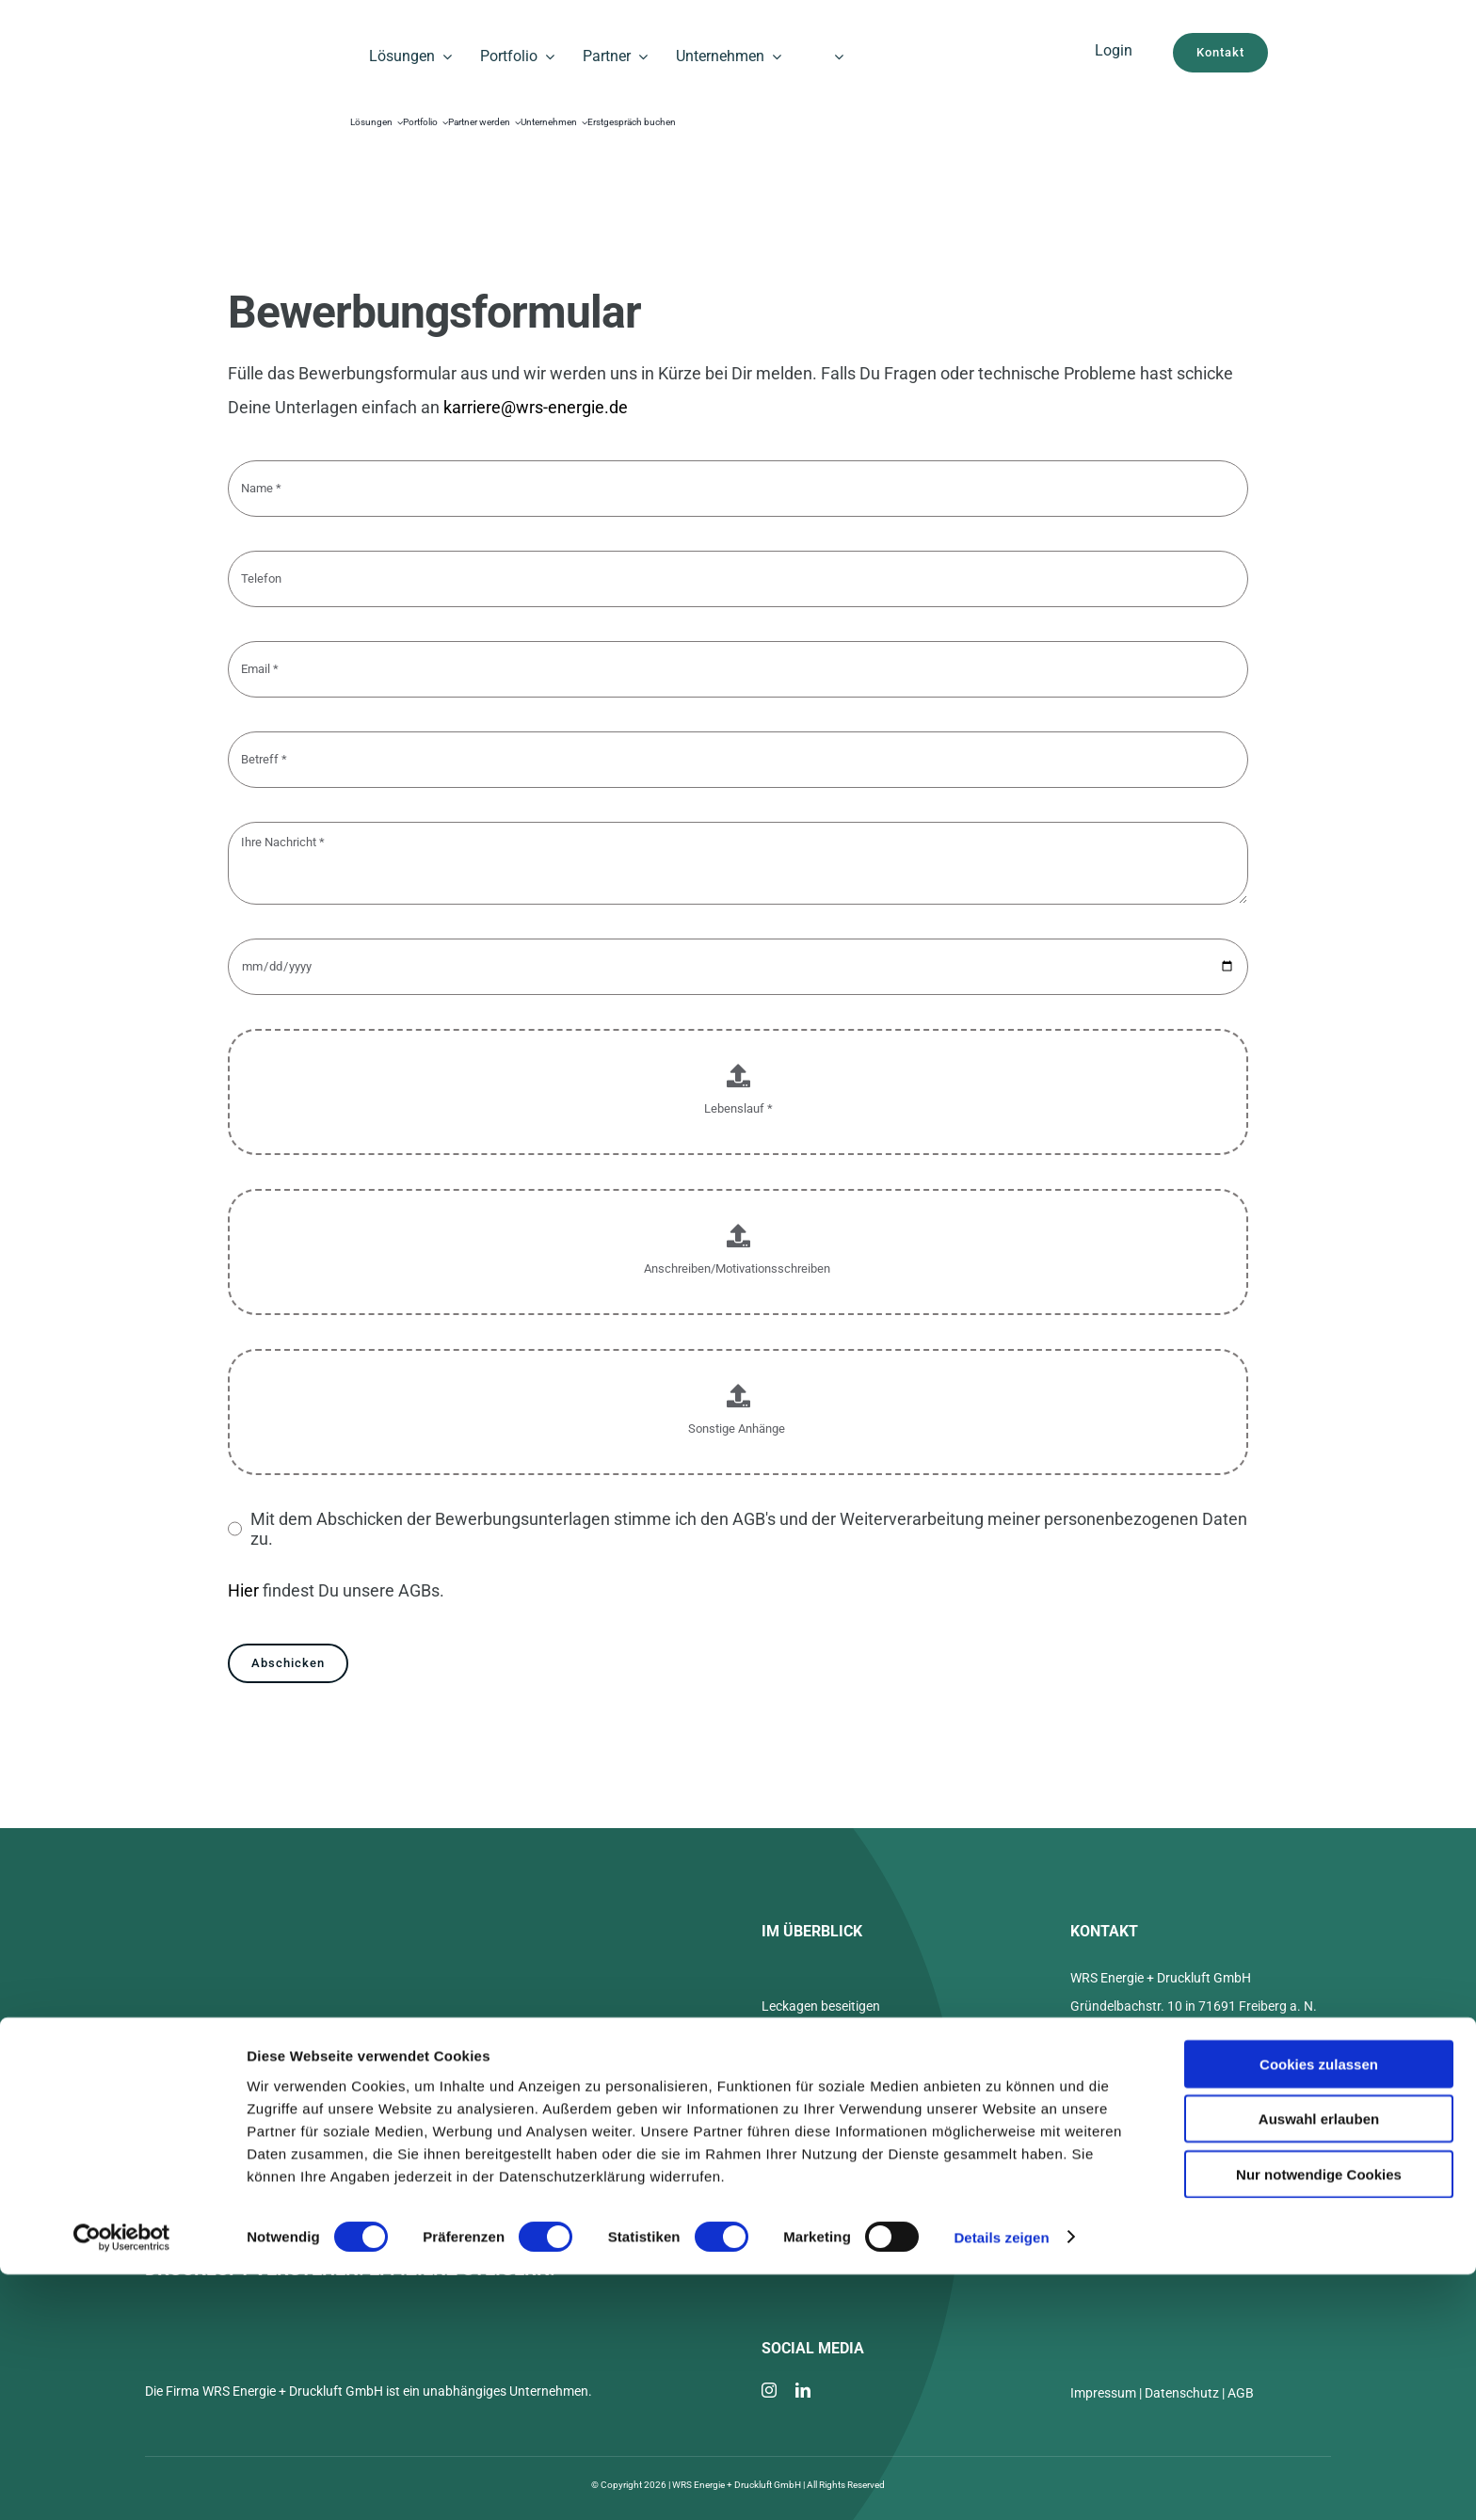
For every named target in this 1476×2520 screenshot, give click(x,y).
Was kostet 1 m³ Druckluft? (840, 2110)
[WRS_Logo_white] (273, 1925)
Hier (243, 1590)
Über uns (787, 2075)
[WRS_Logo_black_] (224, 36)
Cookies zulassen (1318, 2310)
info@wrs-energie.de (1161, 2087)
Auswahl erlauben (1319, 2365)
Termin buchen (1144, 2121)
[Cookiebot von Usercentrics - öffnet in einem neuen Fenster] (122, 2483)
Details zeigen (1001, 2483)
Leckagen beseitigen (821, 2006)
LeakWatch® (800, 2040)
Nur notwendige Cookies (1319, 2420)
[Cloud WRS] (1113, 80)
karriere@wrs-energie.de (535, 407)
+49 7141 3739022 (1156, 2055)
